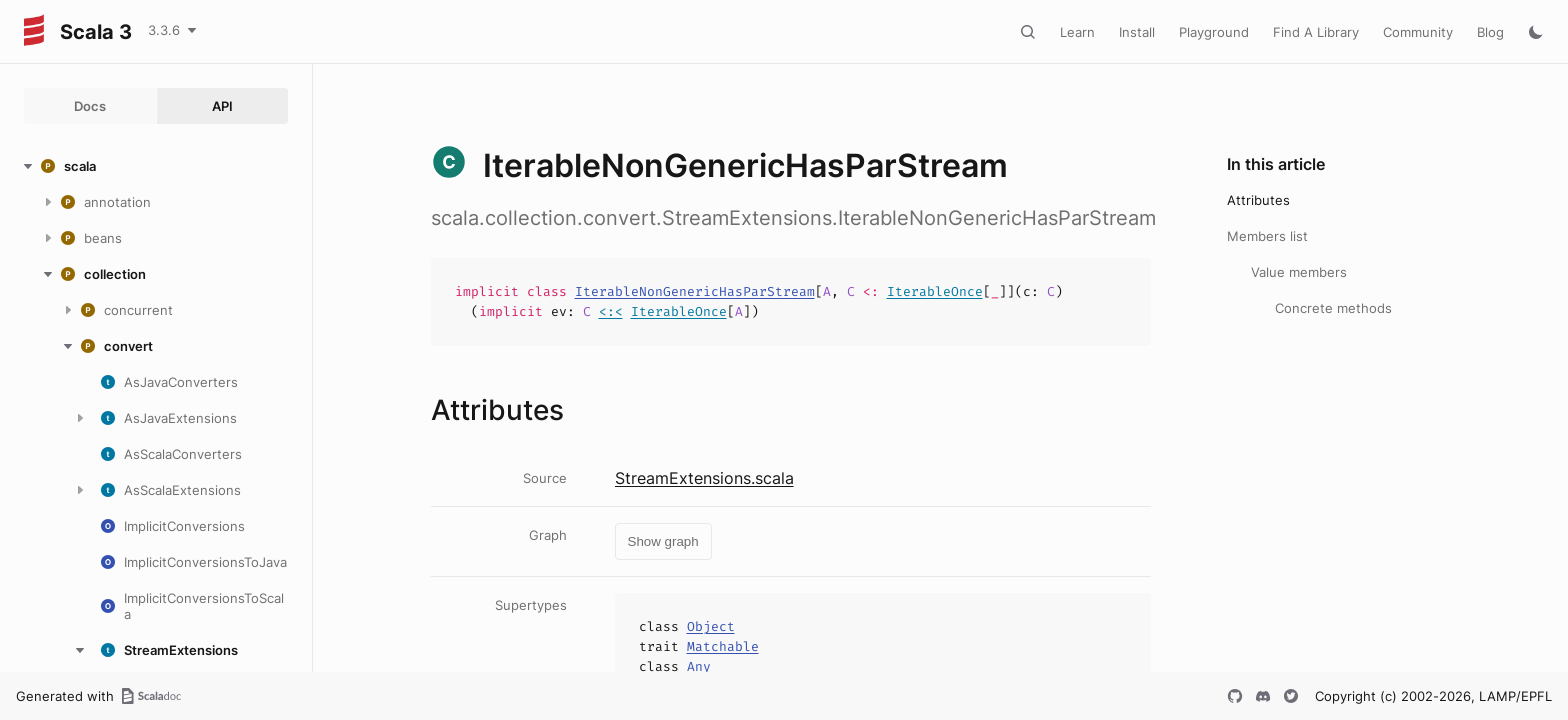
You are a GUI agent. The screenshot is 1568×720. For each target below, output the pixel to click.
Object (711, 626)
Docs (90, 106)
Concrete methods (1333, 308)
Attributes (1258, 200)
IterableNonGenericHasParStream (695, 291)
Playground (1214, 32)
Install (1137, 32)
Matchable (723, 646)
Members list (1267, 236)
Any (699, 666)
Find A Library (1316, 32)
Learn (1077, 32)
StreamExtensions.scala (704, 478)
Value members (1299, 272)
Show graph (663, 541)
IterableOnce (935, 291)
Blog (1490, 32)
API (222, 106)
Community (1418, 32)
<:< (611, 311)
